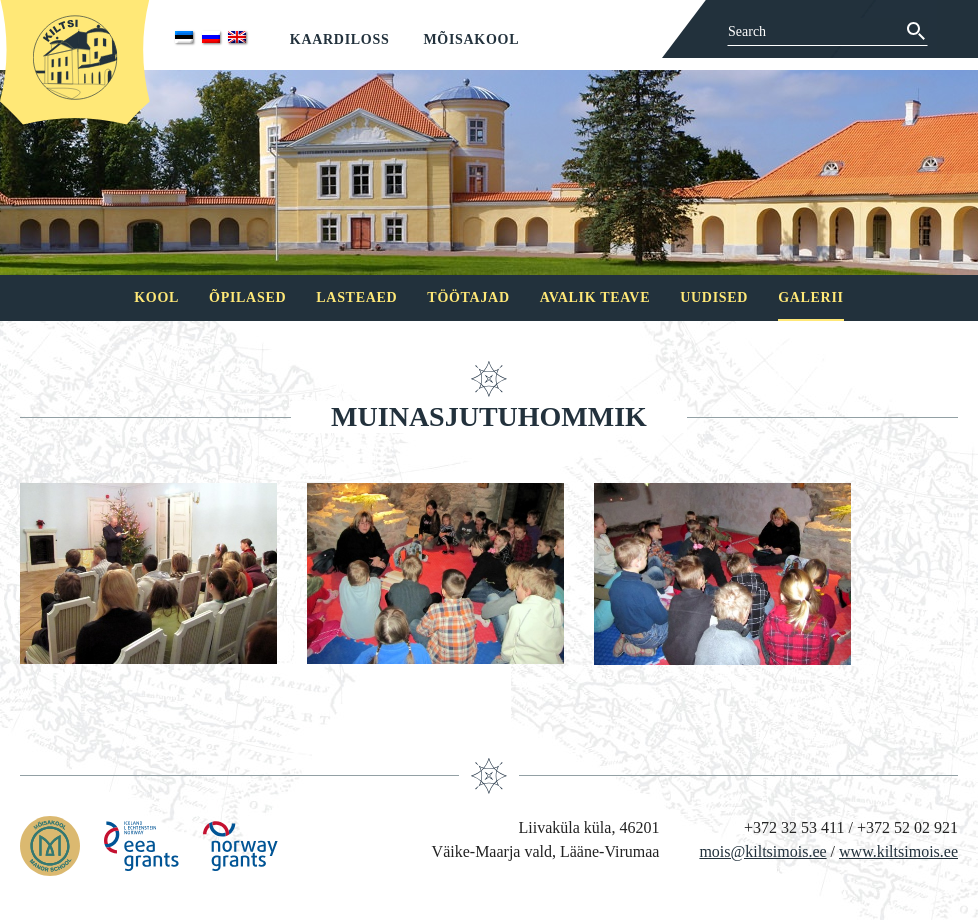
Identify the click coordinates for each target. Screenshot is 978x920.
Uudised (714, 297)
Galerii (811, 297)
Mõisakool (471, 39)
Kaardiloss (340, 39)
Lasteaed (356, 297)
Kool (156, 297)
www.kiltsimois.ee (898, 851)
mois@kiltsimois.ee (762, 851)
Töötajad (468, 297)
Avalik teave (595, 297)
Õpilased (247, 297)
